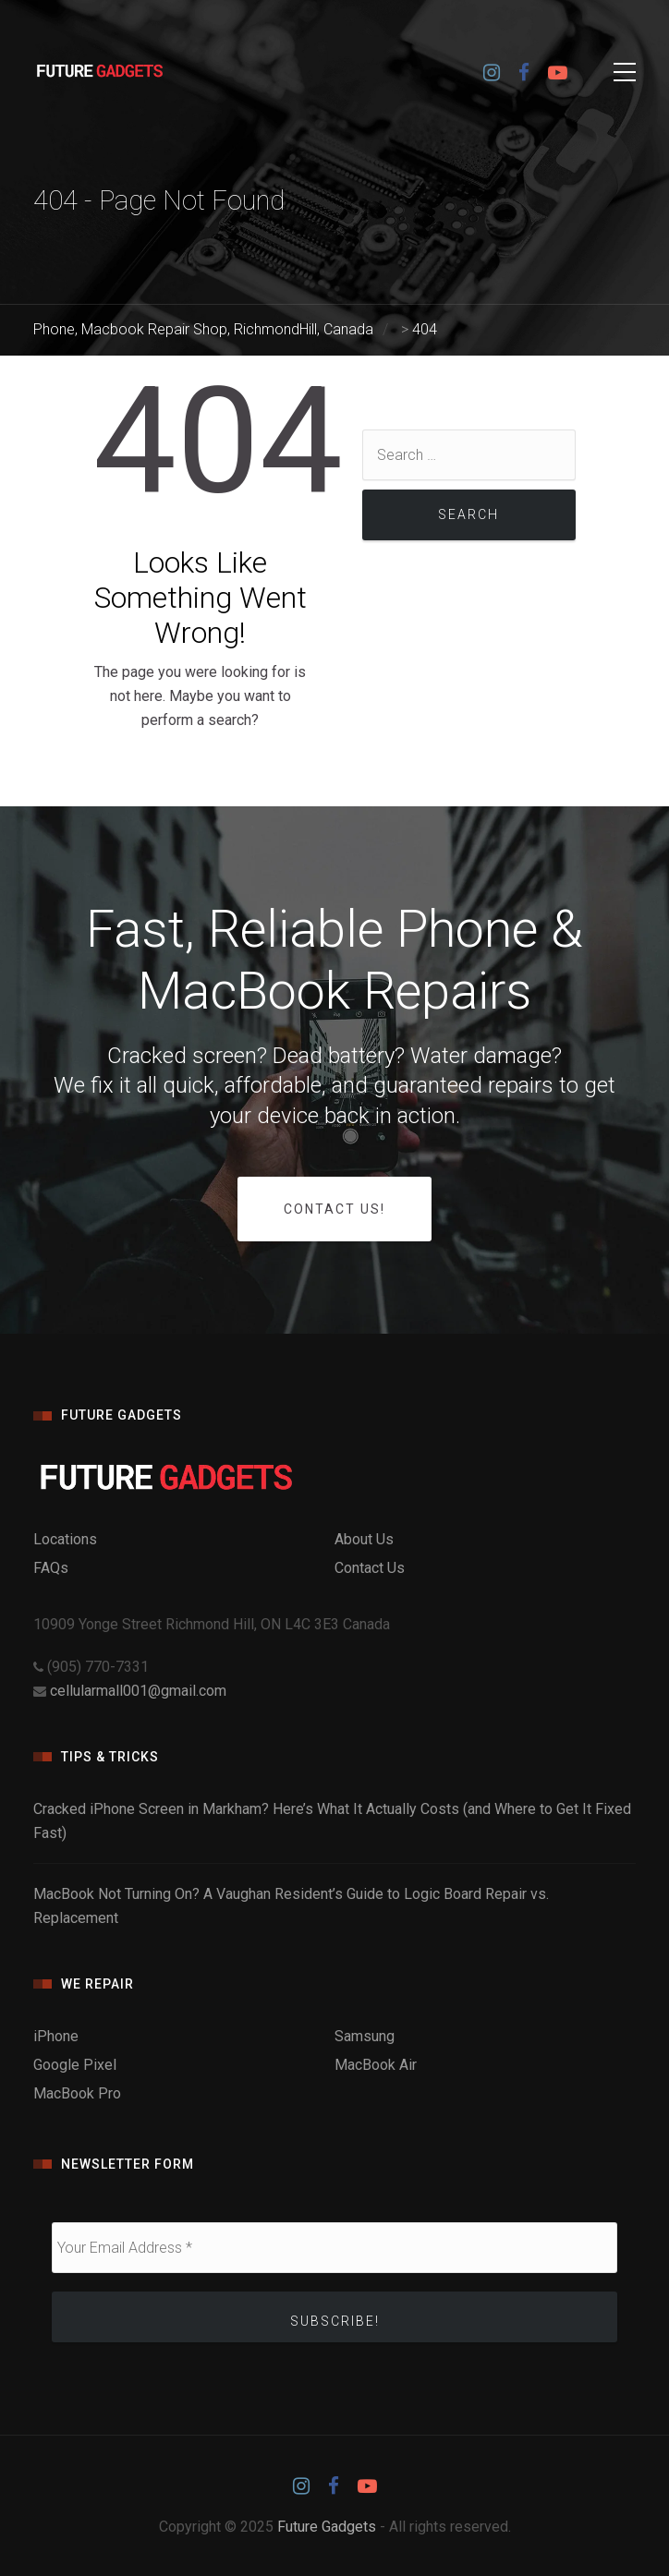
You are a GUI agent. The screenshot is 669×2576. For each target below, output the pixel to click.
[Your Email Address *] (334, 2247)
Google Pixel (74, 2065)
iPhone (56, 2036)
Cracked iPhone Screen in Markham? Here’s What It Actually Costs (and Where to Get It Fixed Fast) (332, 1821)
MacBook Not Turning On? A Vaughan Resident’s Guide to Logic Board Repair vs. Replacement (291, 1906)
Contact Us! (334, 1209)
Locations (65, 1539)
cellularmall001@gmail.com (138, 1690)
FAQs (50, 1568)
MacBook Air (375, 2065)
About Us (364, 1539)
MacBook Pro (77, 2093)
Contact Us (369, 1568)
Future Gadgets (326, 2526)
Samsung (364, 2036)
